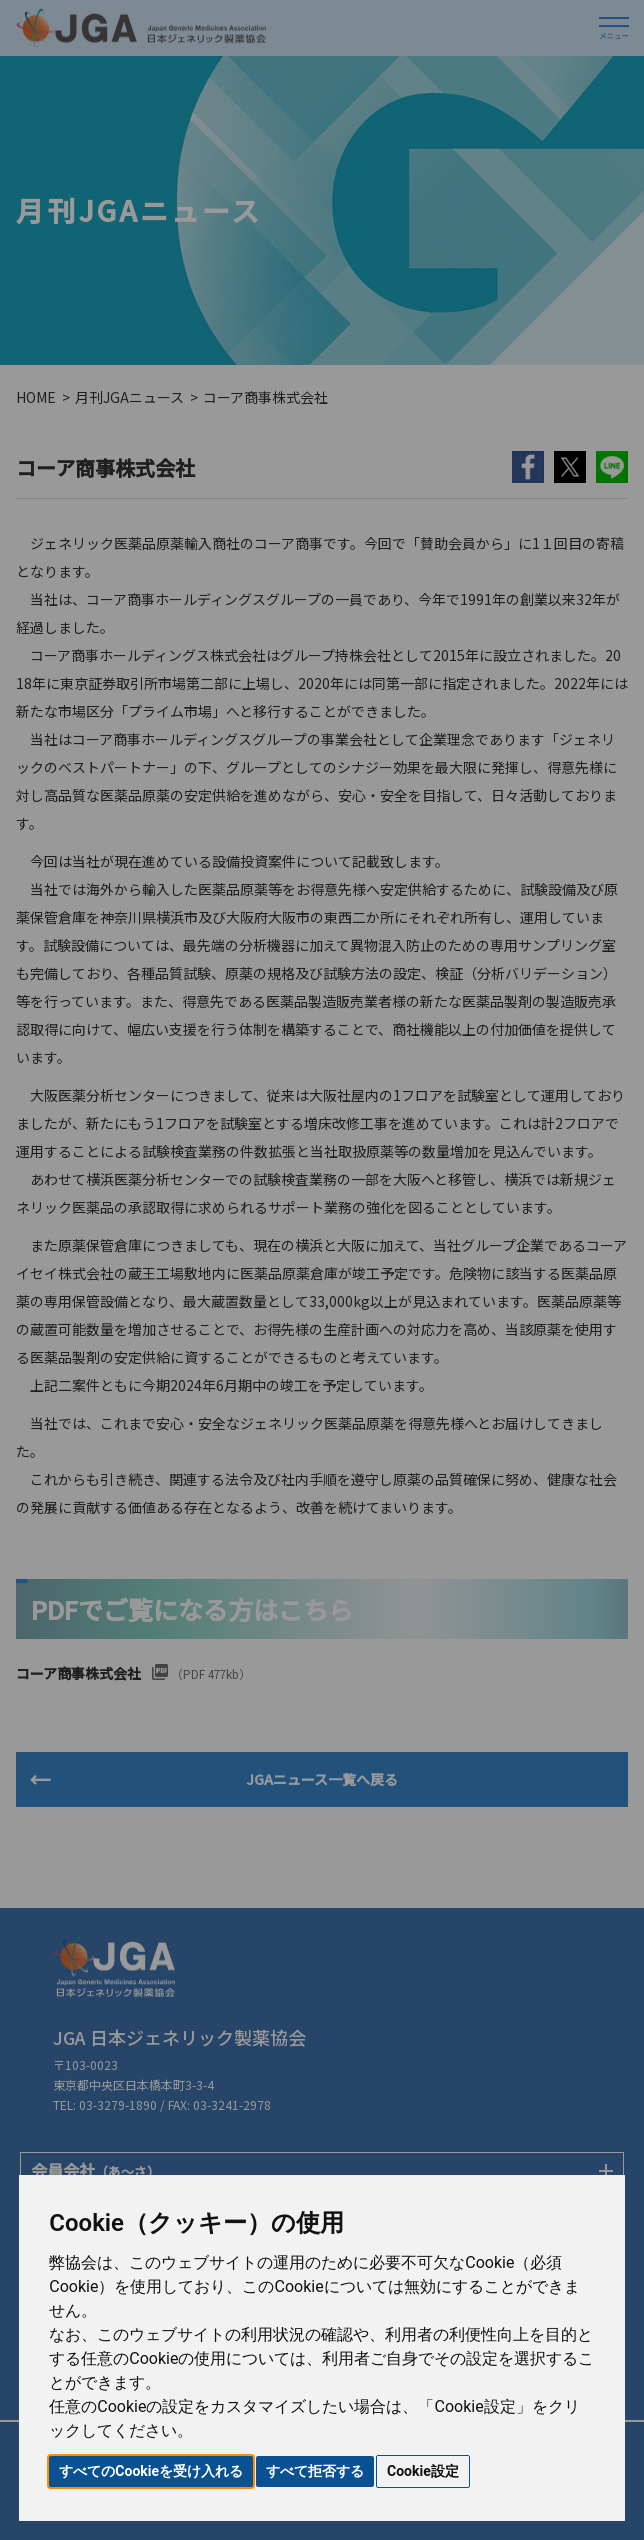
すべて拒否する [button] (315, 2471)
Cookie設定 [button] (423, 2471)
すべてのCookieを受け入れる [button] (151, 2471)
